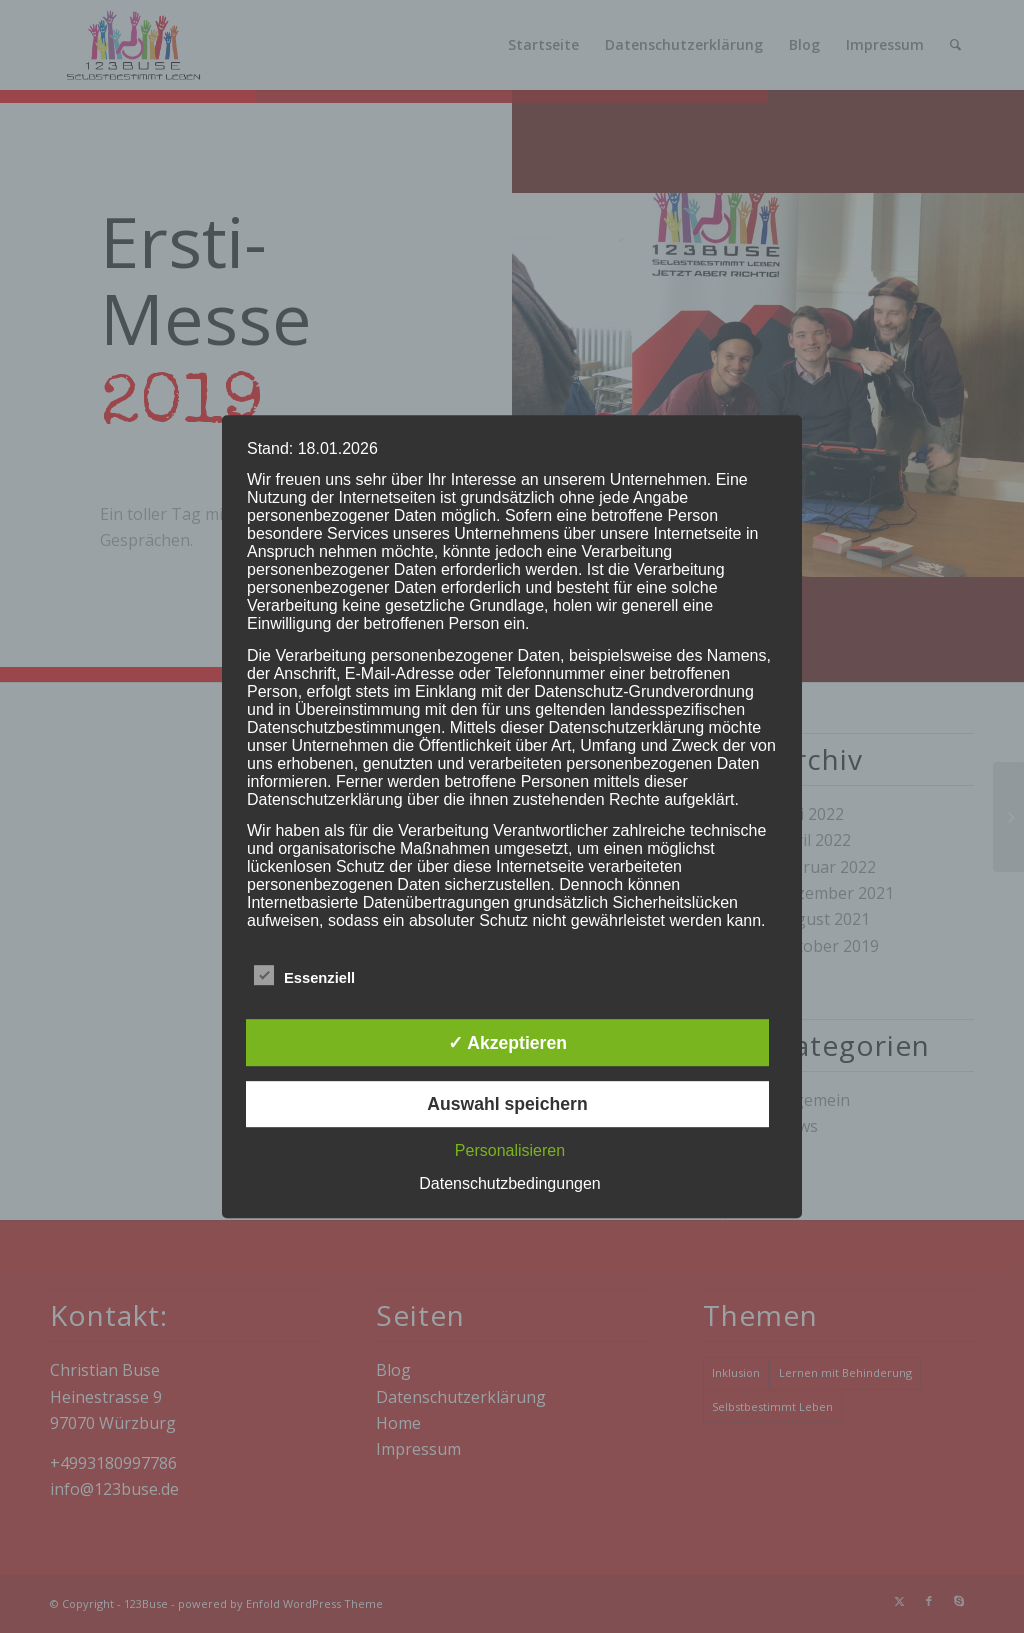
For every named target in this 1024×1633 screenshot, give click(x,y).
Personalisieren (510, 1150)
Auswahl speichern (507, 1104)
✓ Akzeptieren (507, 1043)
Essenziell (304, 976)
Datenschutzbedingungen (509, 1183)
